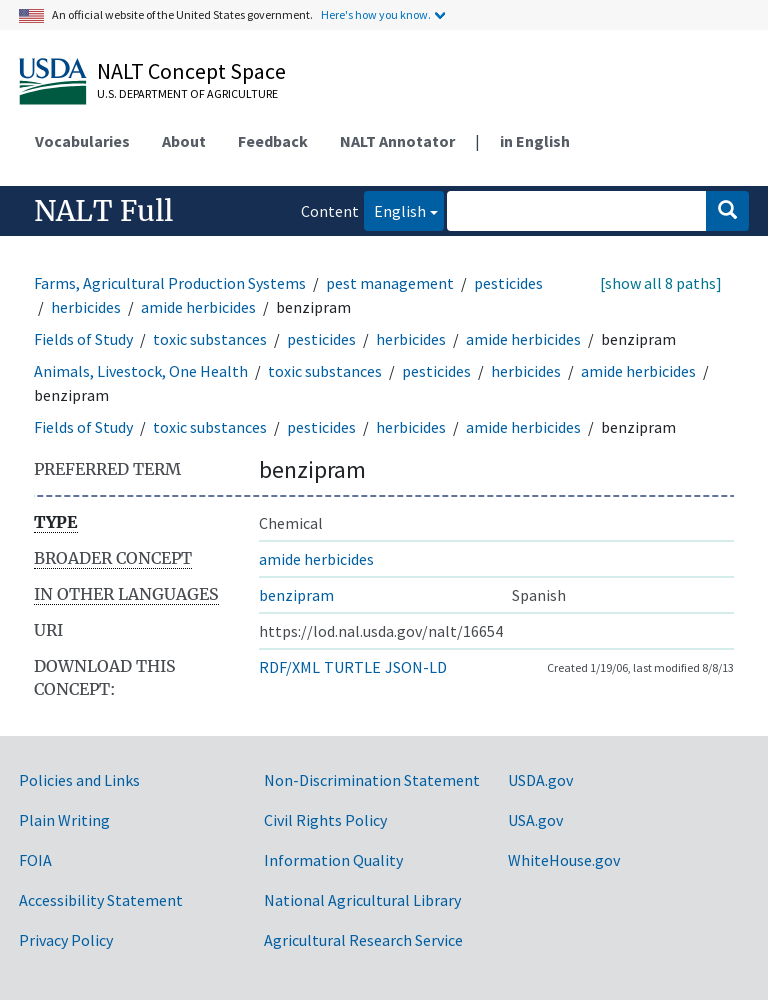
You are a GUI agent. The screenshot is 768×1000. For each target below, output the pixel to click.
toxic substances (210, 339)
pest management (390, 283)
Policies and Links (79, 780)
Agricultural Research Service (363, 940)
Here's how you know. (376, 14)
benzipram (296, 595)
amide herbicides (198, 307)
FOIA (35, 860)
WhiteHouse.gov (564, 860)
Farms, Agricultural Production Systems (170, 283)
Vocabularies (82, 141)
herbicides (86, 307)
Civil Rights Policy (325, 820)
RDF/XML (289, 667)
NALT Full (103, 211)
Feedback (273, 141)
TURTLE (352, 667)
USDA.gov (540, 780)
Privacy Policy (66, 940)
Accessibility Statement (101, 900)
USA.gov (535, 820)
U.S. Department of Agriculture (187, 93)
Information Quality (333, 860)
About (184, 141)
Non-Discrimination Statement (372, 780)
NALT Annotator (397, 141)
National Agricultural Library (362, 900)
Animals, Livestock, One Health (141, 371)
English (395, 209)
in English (535, 141)
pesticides (508, 283)
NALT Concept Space (191, 71)
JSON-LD (416, 667)
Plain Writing (64, 820)
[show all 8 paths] (661, 283)
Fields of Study (83, 339)
